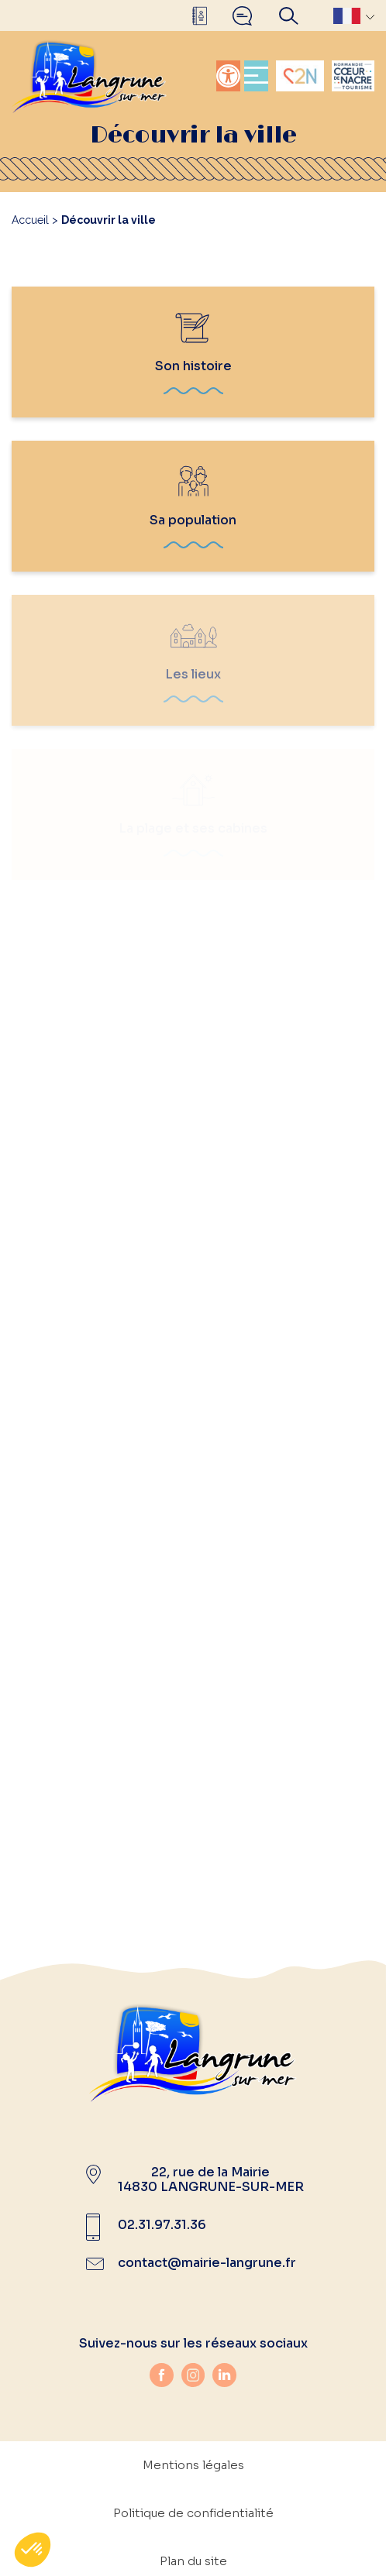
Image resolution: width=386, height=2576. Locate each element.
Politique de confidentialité (193, 2513)
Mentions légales (193, 2465)
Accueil (30, 220)
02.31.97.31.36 (162, 2225)
